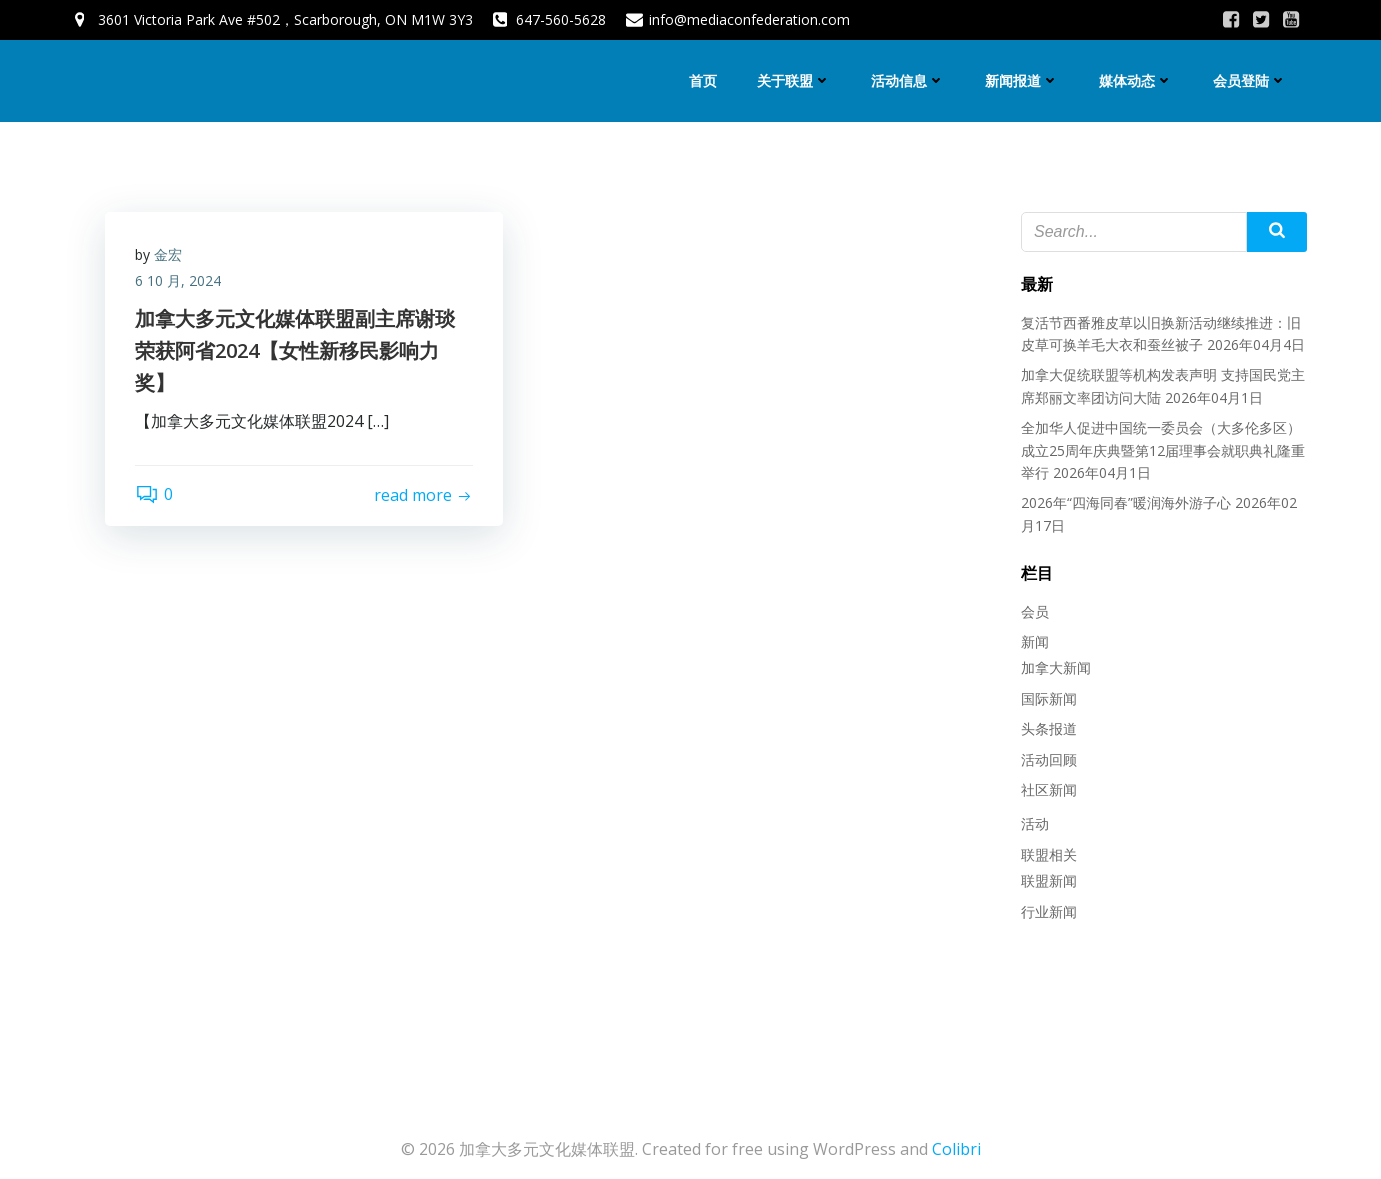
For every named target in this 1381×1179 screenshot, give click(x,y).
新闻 (1035, 641)
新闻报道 (1022, 80)
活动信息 (908, 80)
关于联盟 (794, 80)
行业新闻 (1049, 911)
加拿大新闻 (1056, 667)
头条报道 (1049, 728)
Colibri (956, 1149)
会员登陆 (1250, 80)
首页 (703, 80)
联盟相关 (1049, 854)
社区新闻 (1049, 789)
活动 (1035, 823)
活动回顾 (1049, 759)
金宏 (168, 254)
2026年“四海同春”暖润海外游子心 (1126, 502)
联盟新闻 (1049, 880)
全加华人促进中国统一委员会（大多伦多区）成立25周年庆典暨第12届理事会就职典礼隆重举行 (1163, 450)
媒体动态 (1136, 80)
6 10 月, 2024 (178, 280)
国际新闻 (1049, 698)
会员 (1035, 611)
